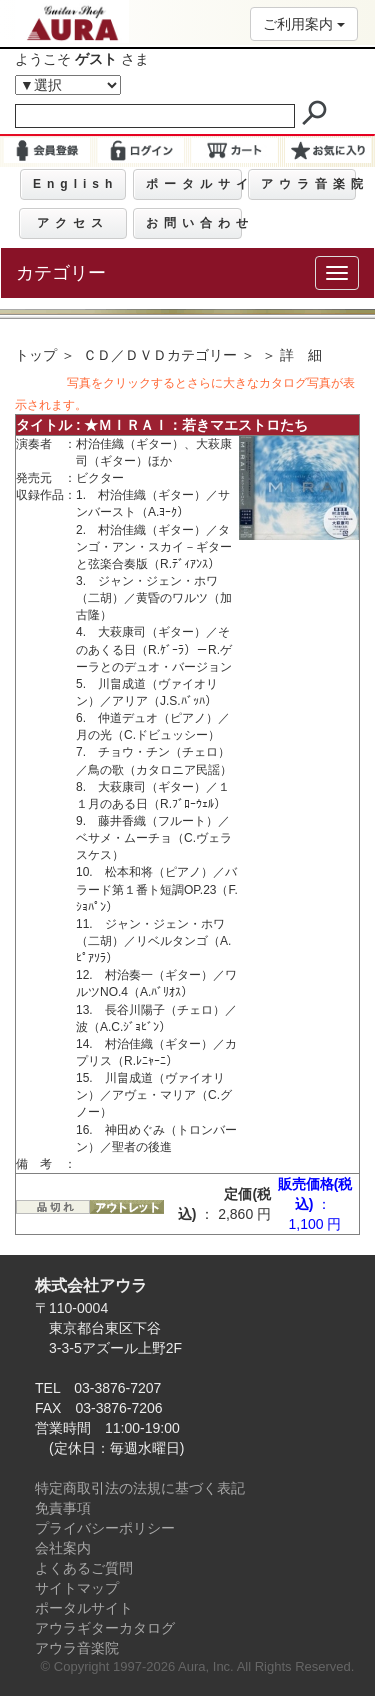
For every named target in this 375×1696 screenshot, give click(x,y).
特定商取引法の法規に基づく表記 (140, 1488)
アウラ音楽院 (77, 1648)
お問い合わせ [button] (193, 223)
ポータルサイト (84, 1608)
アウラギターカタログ (105, 1628)
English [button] (75, 184)
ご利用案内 (304, 24)
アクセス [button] (73, 223)
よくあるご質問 (84, 1568)
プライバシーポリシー (105, 1528)
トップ (36, 355)
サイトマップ (77, 1588)
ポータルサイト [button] (193, 184)
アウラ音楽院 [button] (308, 184)
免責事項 (63, 1508)
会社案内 (63, 1548)
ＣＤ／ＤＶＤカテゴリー (160, 355)
